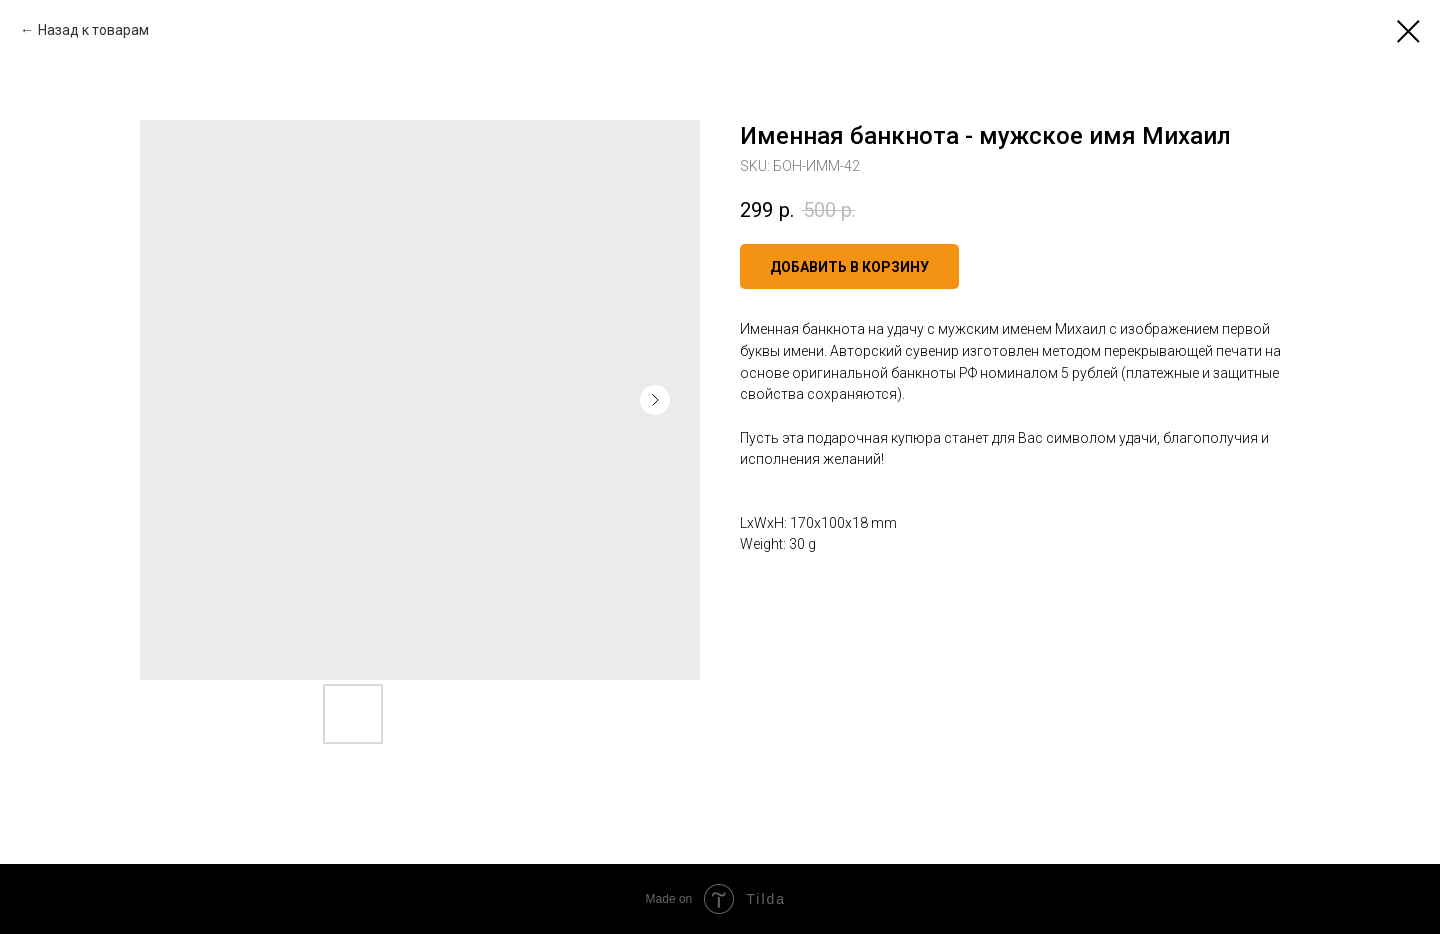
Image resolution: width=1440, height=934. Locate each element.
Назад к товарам (93, 30)
